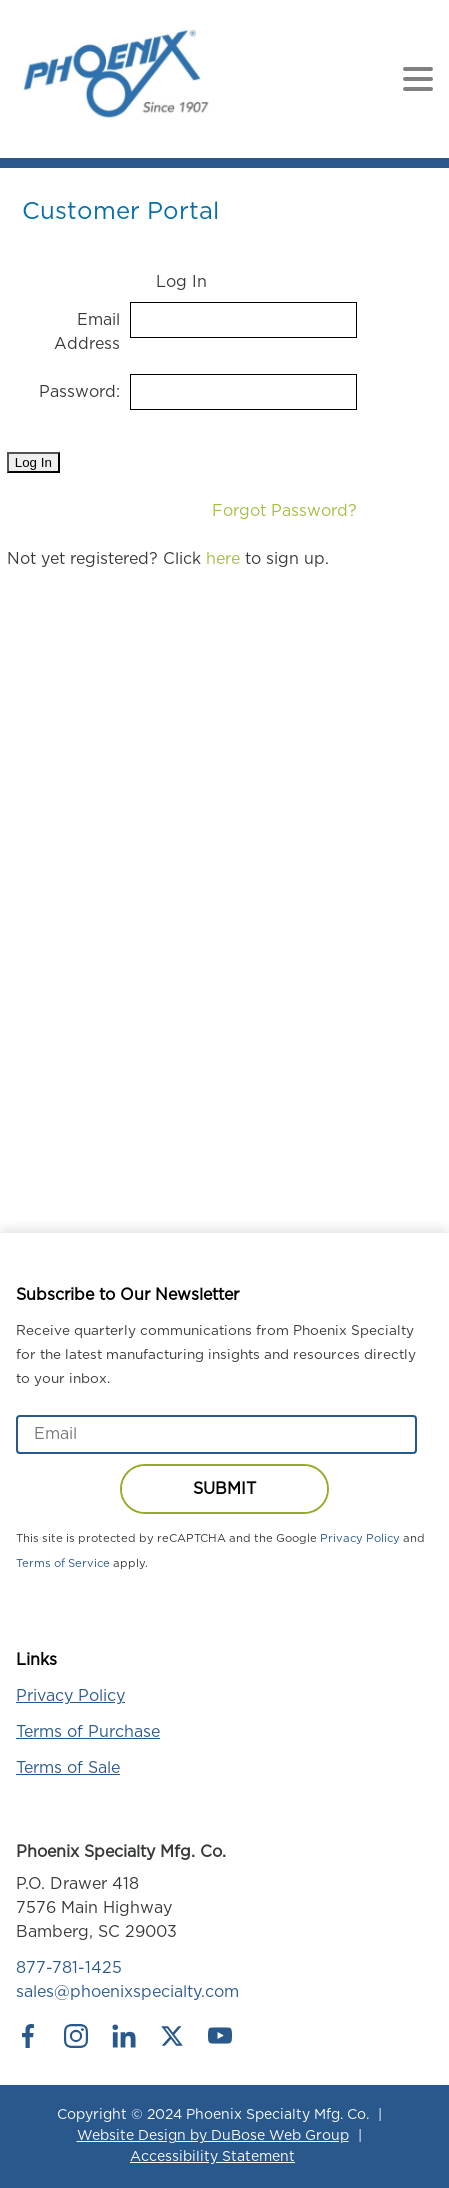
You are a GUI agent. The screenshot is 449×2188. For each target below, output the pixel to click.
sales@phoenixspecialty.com (127, 1992)
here (223, 559)
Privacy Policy (360, 1538)
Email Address (87, 332)
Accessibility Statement (212, 2157)
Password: (79, 392)
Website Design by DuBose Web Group (213, 2136)
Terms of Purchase (88, 1732)
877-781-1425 (69, 1968)
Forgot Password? (284, 511)
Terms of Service (63, 1563)
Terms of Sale (68, 1768)
